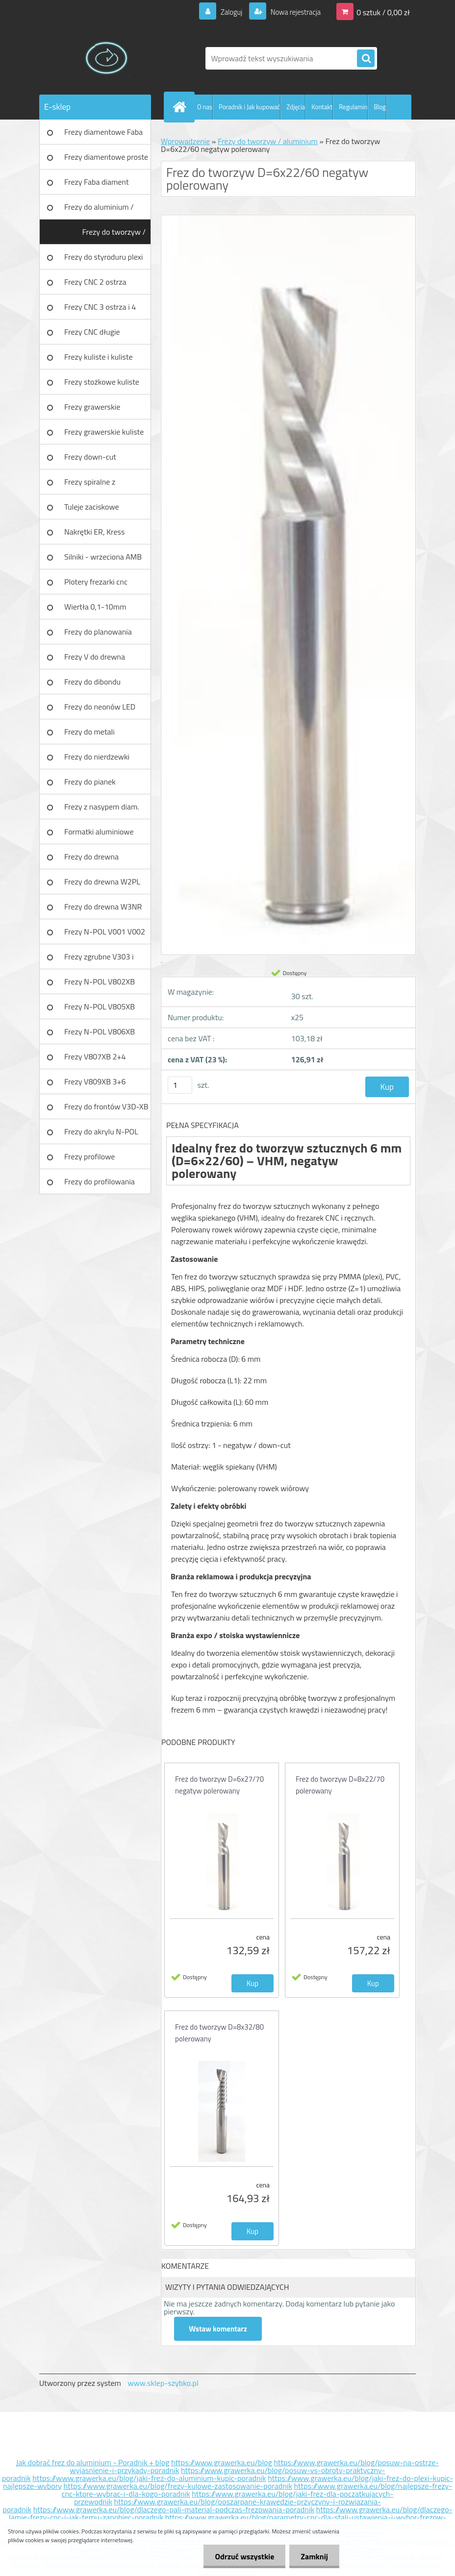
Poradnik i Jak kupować (249, 107)
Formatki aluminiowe (99, 831)
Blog (380, 107)
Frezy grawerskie (92, 407)
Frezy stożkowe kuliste (101, 382)
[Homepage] (181, 107)
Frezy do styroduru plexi (103, 257)
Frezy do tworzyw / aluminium (114, 235)
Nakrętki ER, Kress (94, 532)
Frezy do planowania (98, 632)
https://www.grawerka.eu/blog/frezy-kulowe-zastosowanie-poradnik (178, 2486)
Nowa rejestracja (292, 12)
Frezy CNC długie (92, 332)
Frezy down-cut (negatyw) (90, 460)
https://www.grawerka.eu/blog (221, 2462)
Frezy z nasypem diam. (101, 806)
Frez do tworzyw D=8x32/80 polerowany (219, 2032)
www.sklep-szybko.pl (162, 2383)
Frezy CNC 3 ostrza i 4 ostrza (100, 310)
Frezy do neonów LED (99, 706)
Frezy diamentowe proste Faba (106, 160)
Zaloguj (225, 12)
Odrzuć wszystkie (242, 2556)
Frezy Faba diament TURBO (96, 185)
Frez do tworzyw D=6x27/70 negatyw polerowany (219, 1784)
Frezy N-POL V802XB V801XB (99, 985)
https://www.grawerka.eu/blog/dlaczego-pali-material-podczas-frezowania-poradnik (174, 2509)
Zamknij (313, 2556)
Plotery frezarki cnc (95, 582)
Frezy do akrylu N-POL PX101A (101, 1135)
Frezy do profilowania (99, 1181)
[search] (366, 58)
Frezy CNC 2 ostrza (95, 282)
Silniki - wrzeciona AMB (103, 557)
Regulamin (353, 107)
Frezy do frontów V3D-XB (106, 1106)
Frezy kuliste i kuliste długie (98, 360)
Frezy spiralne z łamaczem (89, 485)
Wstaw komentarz (218, 2328)
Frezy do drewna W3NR (103, 906)
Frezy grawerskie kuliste (104, 432)
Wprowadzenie (185, 141)
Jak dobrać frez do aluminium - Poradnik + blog (93, 2462)
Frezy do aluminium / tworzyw (99, 210)
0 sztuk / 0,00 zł (383, 12)
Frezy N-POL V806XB (99, 1031)
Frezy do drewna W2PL (102, 881)
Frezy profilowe (89, 1156)
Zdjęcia (295, 107)
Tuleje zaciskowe (91, 507)
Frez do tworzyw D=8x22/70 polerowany (340, 1784)
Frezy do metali (89, 731)
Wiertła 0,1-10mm (95, 607)
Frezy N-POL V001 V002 (104, 931)
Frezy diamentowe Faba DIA (103, 135)
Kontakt (321, 107)
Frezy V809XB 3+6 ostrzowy (95, 1085)
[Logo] (106, 58)
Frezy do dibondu (92, 681)
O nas (204, 107)
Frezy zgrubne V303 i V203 (98, 960)
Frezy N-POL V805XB (99, 1006)
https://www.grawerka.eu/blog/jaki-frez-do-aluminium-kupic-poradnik (149, 2478)
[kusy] (180, 1085)
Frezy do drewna (91, 856)
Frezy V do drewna (94, 656)
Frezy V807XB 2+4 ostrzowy (95, 1060)
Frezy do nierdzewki (96, 756)
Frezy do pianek (90, 781)
